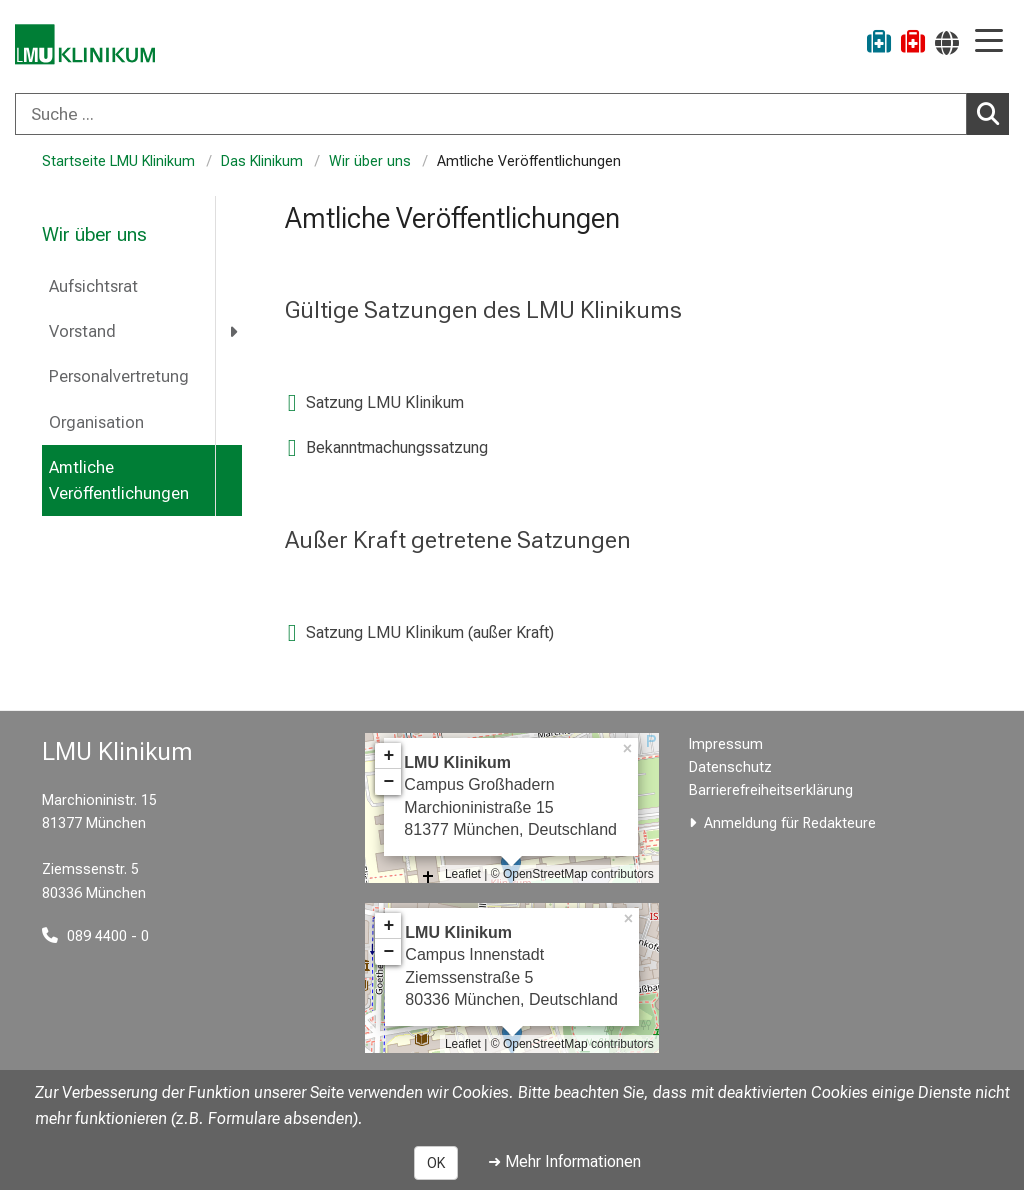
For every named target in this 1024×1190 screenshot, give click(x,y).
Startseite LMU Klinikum (118, 161)
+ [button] (388, 756)
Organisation (96, 422)
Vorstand (82, 331)
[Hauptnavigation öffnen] (989, 42)
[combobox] (512, 114)
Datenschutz (730, 767)
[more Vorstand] (235, 331)
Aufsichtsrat (93, 286)
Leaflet (463, 874)
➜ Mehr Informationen (564, 1161)
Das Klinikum (262, 161)
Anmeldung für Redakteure (790, 823)
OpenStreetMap (545, 874)
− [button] (388, 782)
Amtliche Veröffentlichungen (119, 481)
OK (436, 1163)
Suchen (993, 113)
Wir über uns (370, 161)
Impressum (726, 744)
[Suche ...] (491, 114)
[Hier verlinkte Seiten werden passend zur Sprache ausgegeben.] (947, 42)
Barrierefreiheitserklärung (771, 790)
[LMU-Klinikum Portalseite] (85, 44)
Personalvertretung (119, 376)
